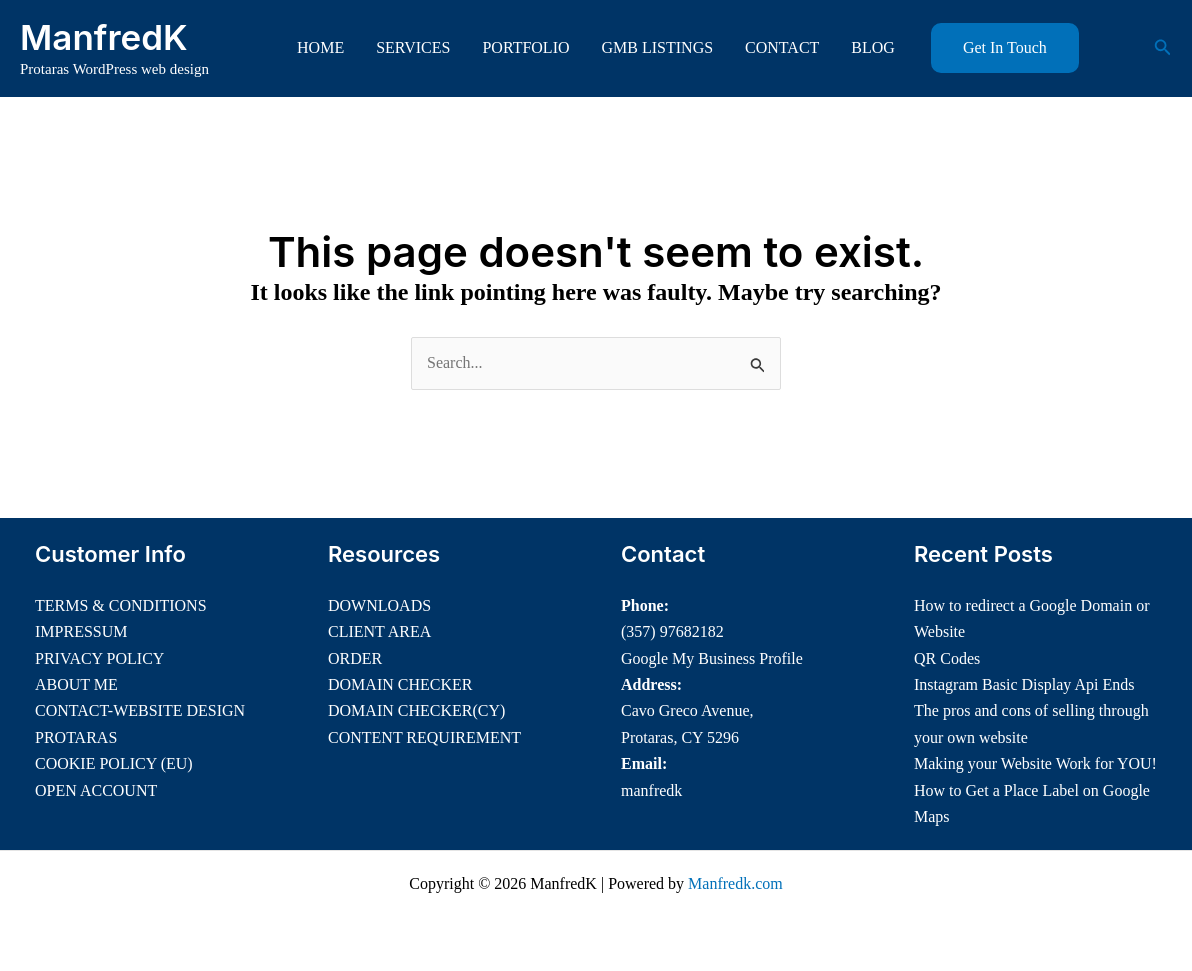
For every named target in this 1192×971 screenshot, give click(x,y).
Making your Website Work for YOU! (1035, 763)
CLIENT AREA (379, 631)
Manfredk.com (735, 883)
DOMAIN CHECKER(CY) (416, 710)
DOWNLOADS (379, 605)
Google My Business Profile (712, 658)
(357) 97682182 (672, 631)
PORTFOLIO (525, 47)
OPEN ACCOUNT (96, 790)
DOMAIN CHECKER (400, 684)
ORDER (355, 658)
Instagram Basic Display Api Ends (1024, 684)
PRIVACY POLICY (99, 658)
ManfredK (104, 37)
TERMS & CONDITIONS (121, 605)
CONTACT (782, 47)
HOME (320, 47)
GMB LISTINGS (658, 47)
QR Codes (947, 658)
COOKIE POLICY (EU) (114, 763)
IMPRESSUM (81, 631)
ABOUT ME (76, 684)
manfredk (651, 790)
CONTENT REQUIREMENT (424, 737)
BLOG (873, 47)
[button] (1005, 48)
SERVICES (413, 47)
